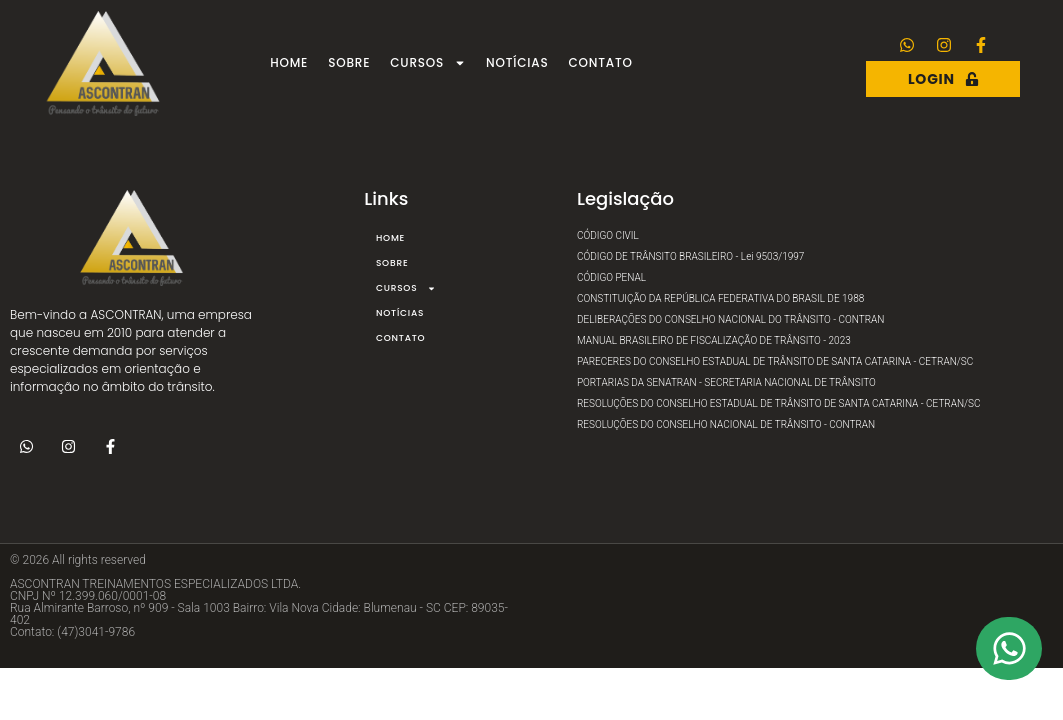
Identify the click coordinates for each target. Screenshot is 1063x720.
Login (943, 79)
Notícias (517, 62)
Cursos (428, 63)
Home (289, 62)
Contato (601, 62)
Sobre (349, 62)
